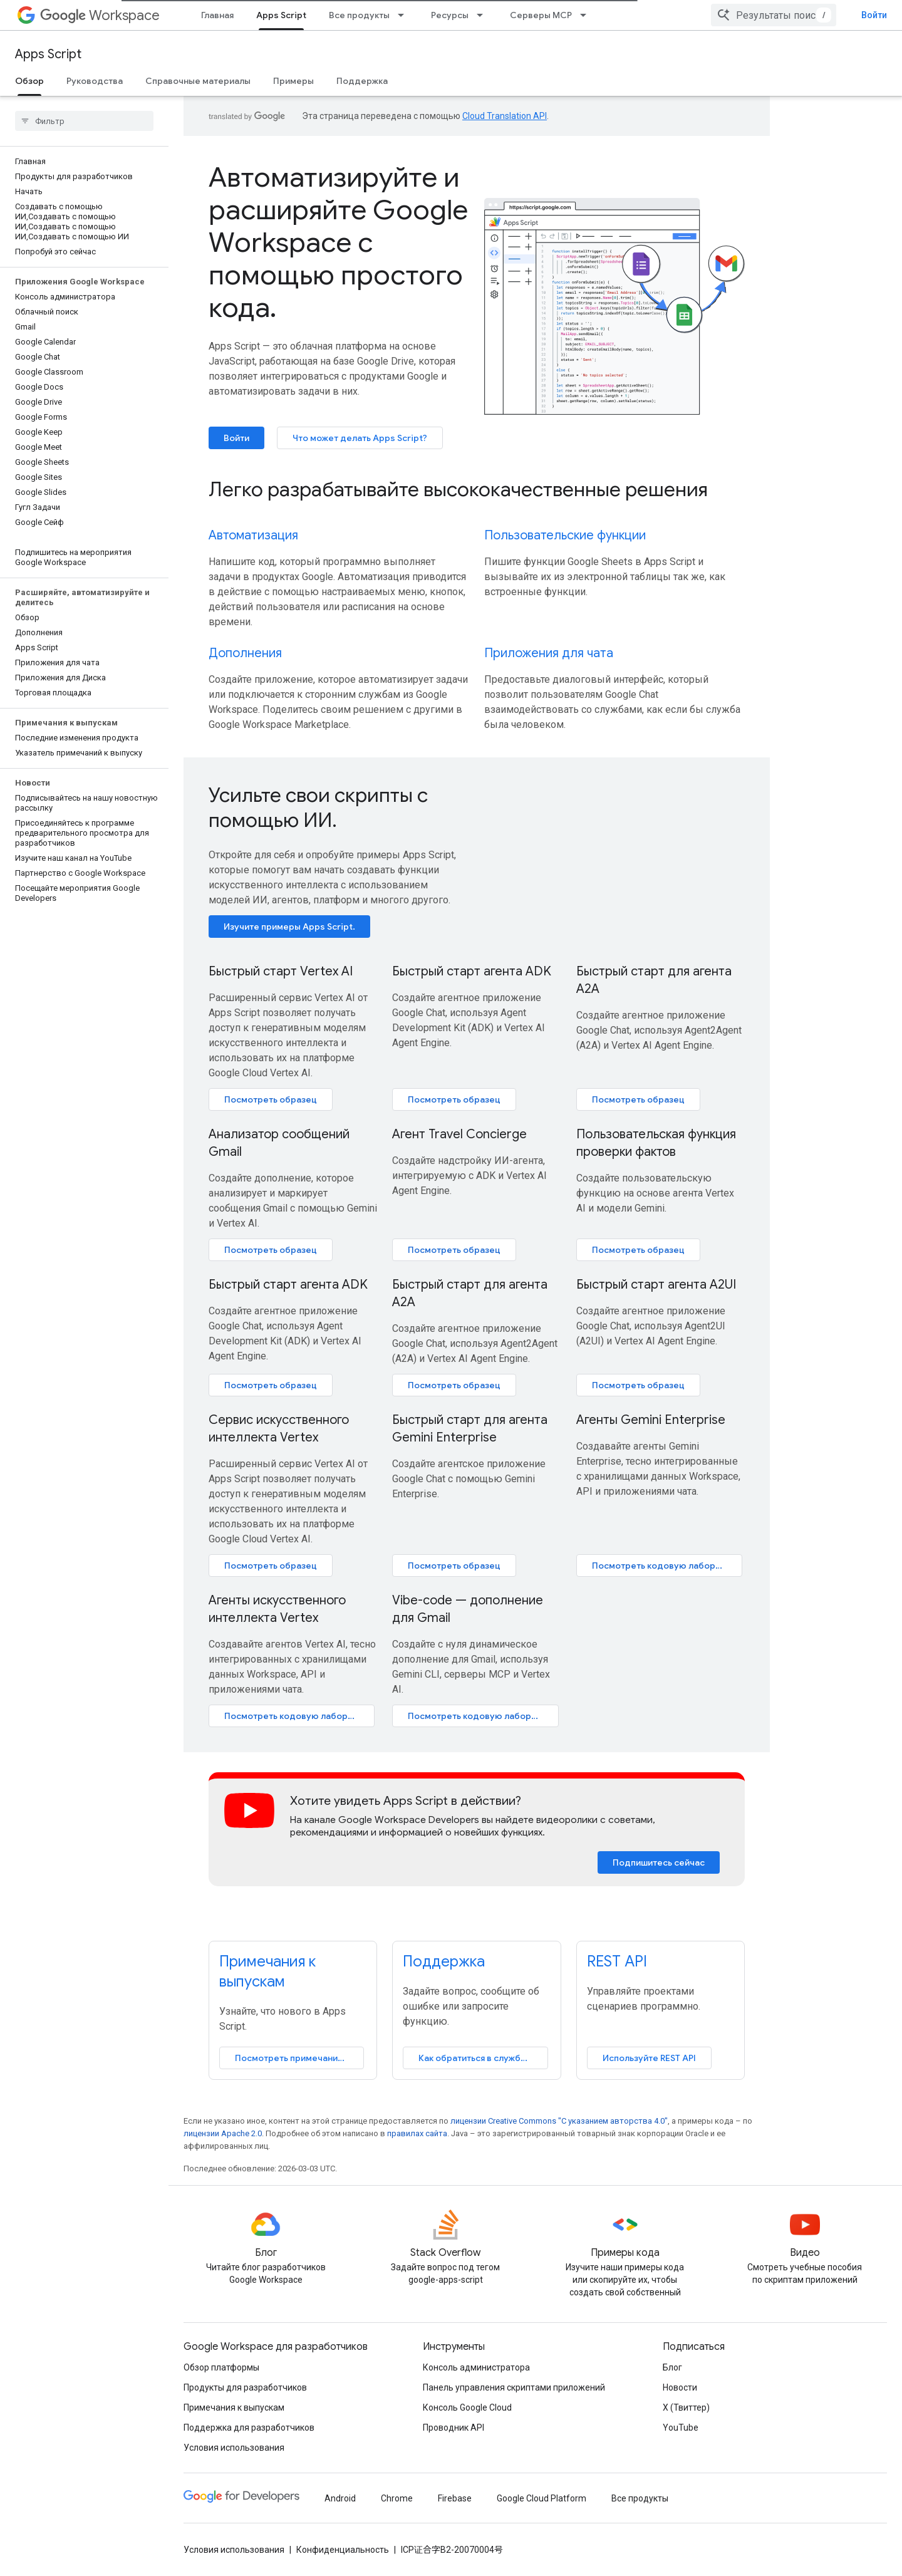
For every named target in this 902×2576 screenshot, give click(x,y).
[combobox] (773, 15)
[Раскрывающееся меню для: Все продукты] (405, 15)
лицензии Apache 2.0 (223, 2133)
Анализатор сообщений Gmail (279, 1143)
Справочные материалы (198, 80)
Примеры (293, 80)
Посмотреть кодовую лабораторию (667, 1565)
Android (340, 2498)
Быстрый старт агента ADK (471, 971)
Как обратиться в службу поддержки (482, 2058)
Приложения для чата (548, 653)
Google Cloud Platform (541, 2498)
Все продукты (359, 15)
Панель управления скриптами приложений (514, 2387)
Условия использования (234, 2448)
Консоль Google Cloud (467, 2407)
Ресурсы (450, 15)
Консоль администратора (476, 2367)
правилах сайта (417, 2133)
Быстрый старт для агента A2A (654, 980)
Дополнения (245, 653)
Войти (874, 15)
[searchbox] (84, 121)
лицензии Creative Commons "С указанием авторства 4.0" (559, 2121)
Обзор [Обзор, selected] (29, 80)
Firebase (455, 2498)
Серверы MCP (541, 15)
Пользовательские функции (565, 535)
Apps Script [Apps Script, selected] (281, 15)
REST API (617, 1961)
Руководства (94, 80)
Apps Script (48, 54)
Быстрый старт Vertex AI (281, 971)
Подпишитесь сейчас (659, 1862)
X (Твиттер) (686, 2407)
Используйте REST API (649, 2058)
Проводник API (453, 2428)
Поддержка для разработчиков (249, 2428)
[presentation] (477, 489)
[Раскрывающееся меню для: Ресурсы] (484, 15)
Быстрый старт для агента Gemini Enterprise (469, 1428)
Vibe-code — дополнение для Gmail (467, 1609)
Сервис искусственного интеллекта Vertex (279, 1428)
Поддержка (362, 80)
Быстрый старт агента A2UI (656, 1284)
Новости (680, 2387)
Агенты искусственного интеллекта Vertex (277, 1609)
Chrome (397, 2498)
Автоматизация (253, 535)
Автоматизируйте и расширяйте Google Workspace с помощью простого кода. (338, 242)
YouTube (680, 2428)
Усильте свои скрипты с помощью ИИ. (318, 807)
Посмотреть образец (270, 1099)
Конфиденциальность (342, 2550)
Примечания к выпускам (234, 2407)
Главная (217, 15)
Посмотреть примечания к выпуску (299, 2058)
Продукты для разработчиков (245, 2387)
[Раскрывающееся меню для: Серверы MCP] (587, 15)
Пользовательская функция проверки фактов (656, 1143)
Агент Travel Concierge (459, 1134)
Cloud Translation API (504, 116)
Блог (672, 2367)
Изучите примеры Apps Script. (289, 926)
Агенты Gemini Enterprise (650, 1420)
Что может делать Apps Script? (360, 438)
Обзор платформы (221, 2367)
